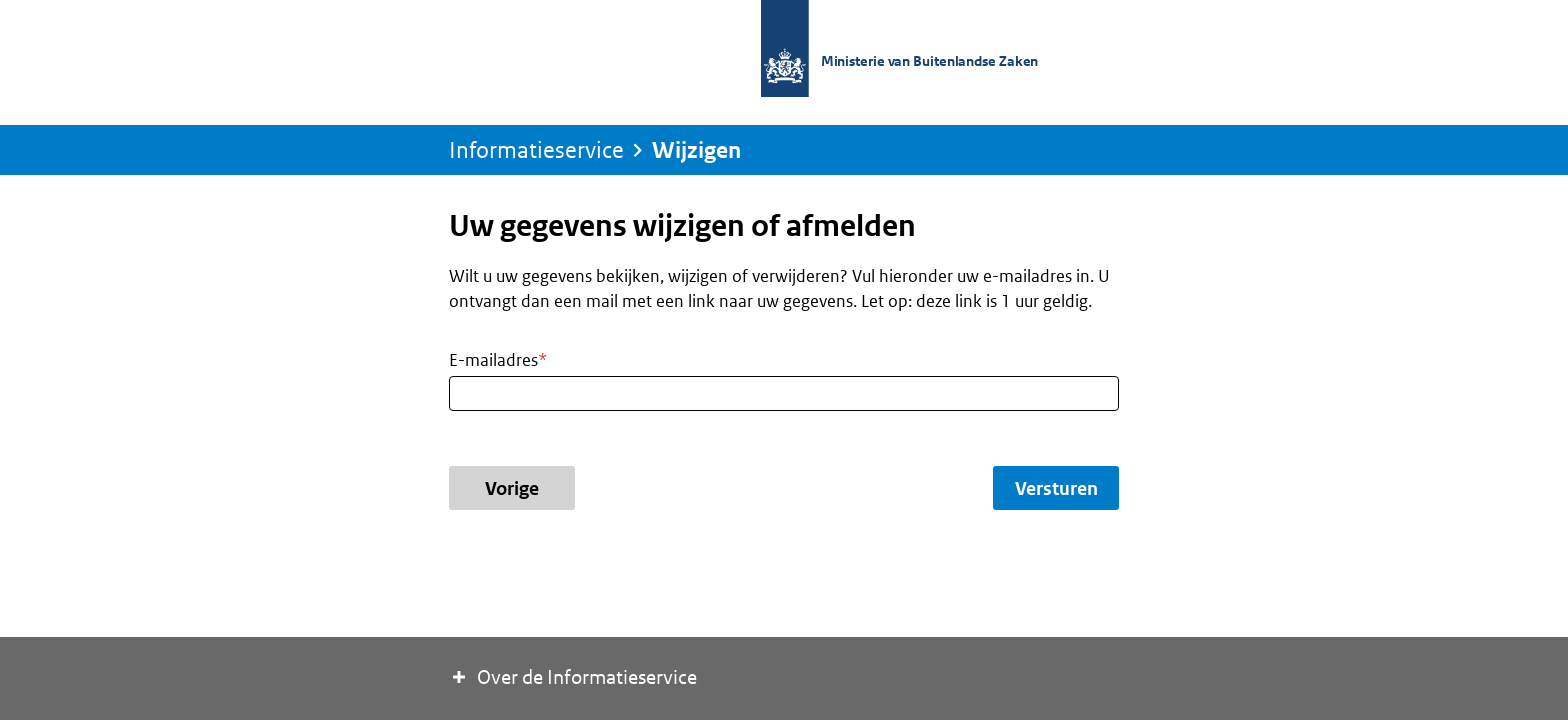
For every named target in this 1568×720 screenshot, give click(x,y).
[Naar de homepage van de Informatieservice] (908, 50)
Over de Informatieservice (573, 677)
